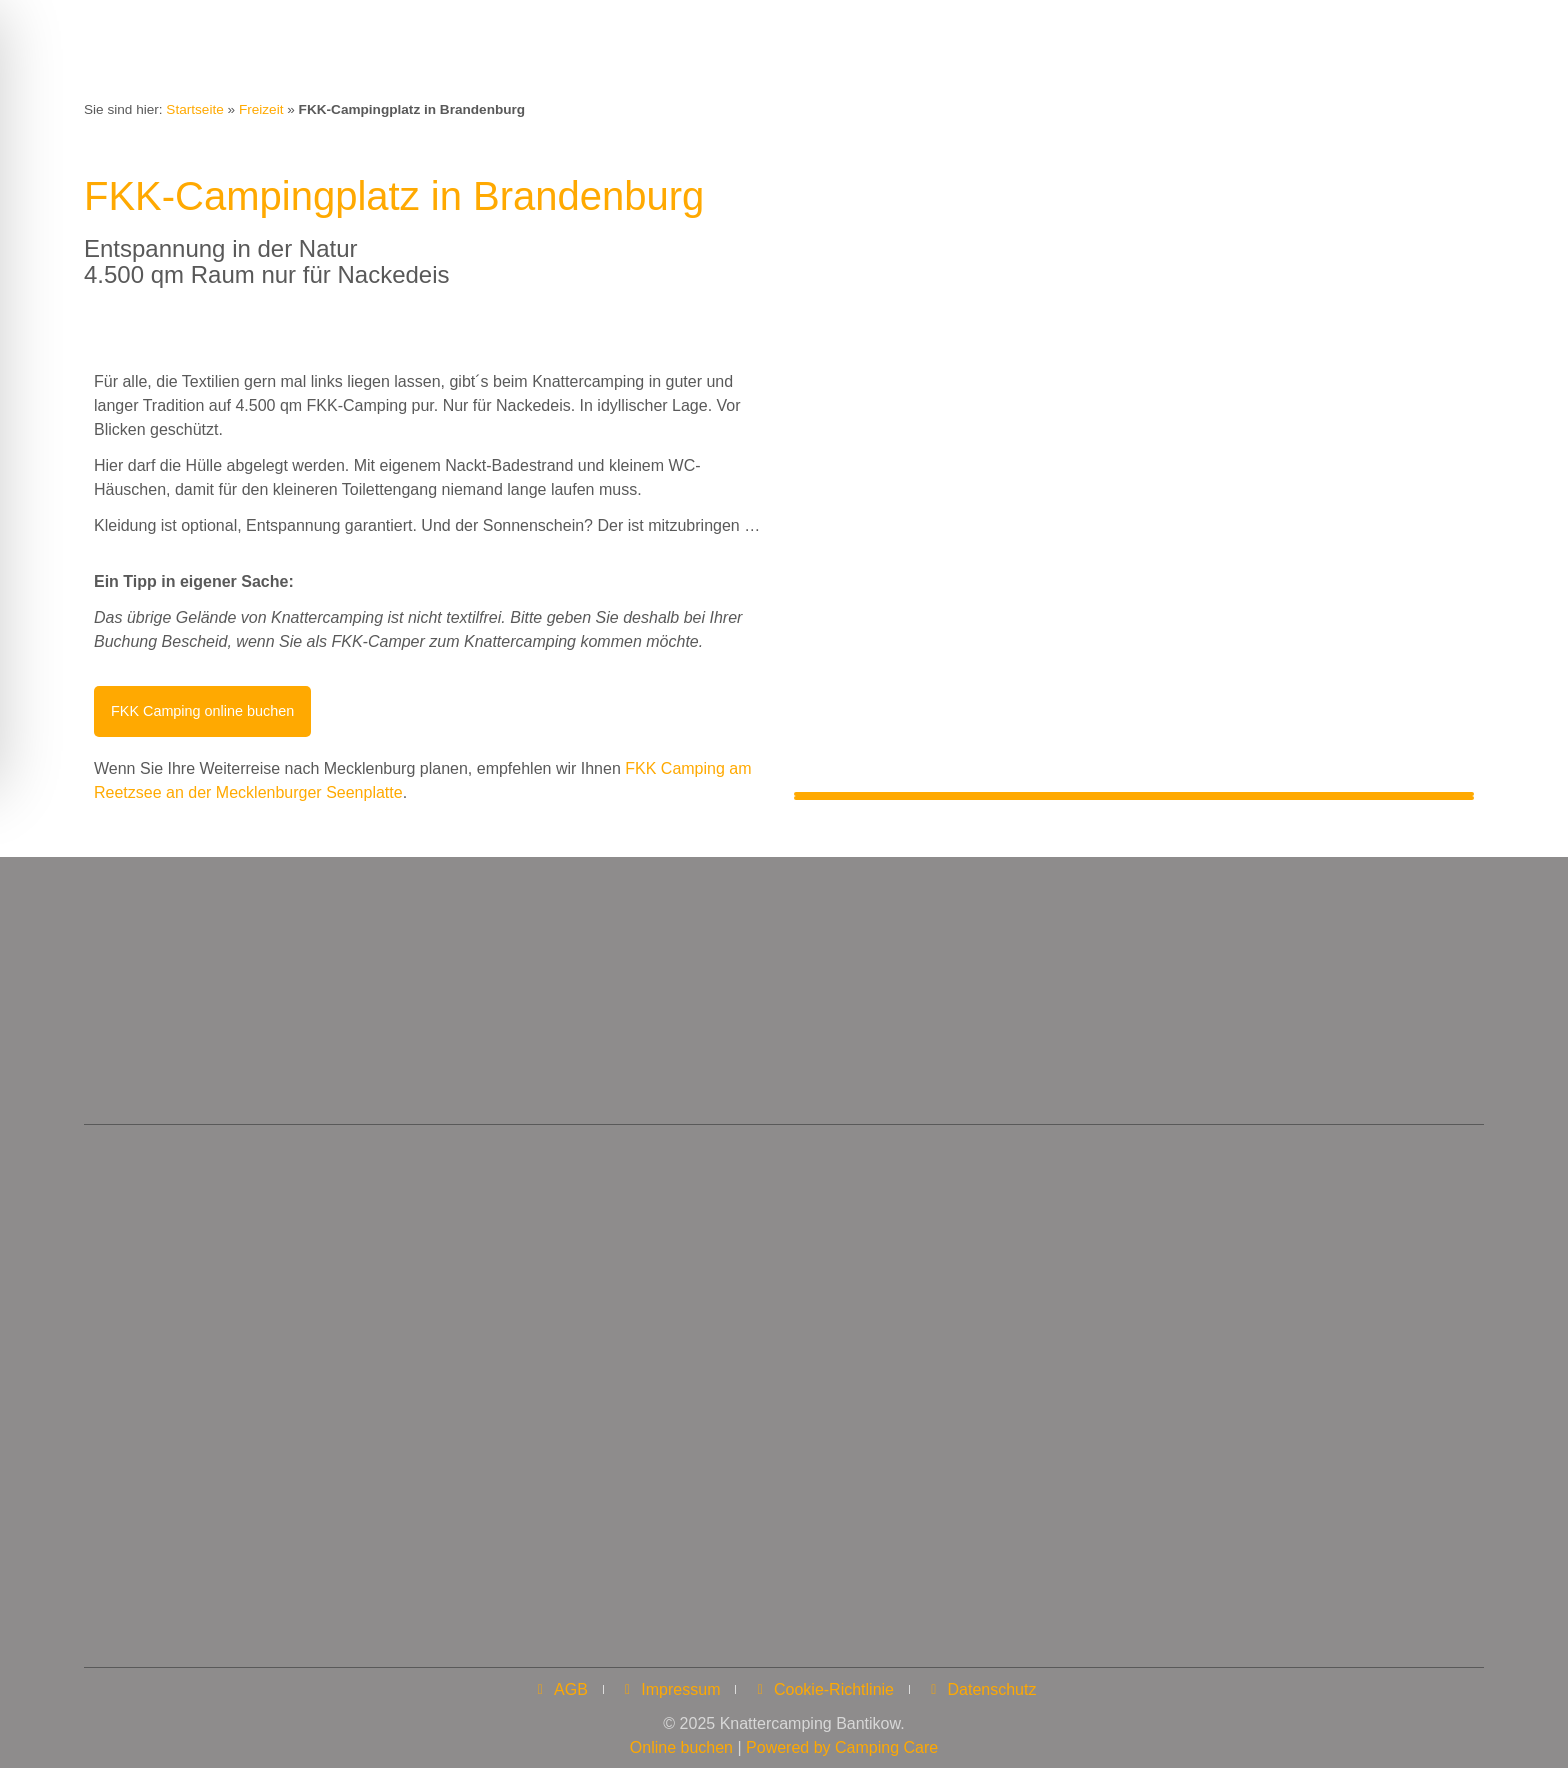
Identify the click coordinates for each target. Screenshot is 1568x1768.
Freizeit (261, 109)
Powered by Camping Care (842, 1743)
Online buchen (681, 1743)
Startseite (194, 109)
